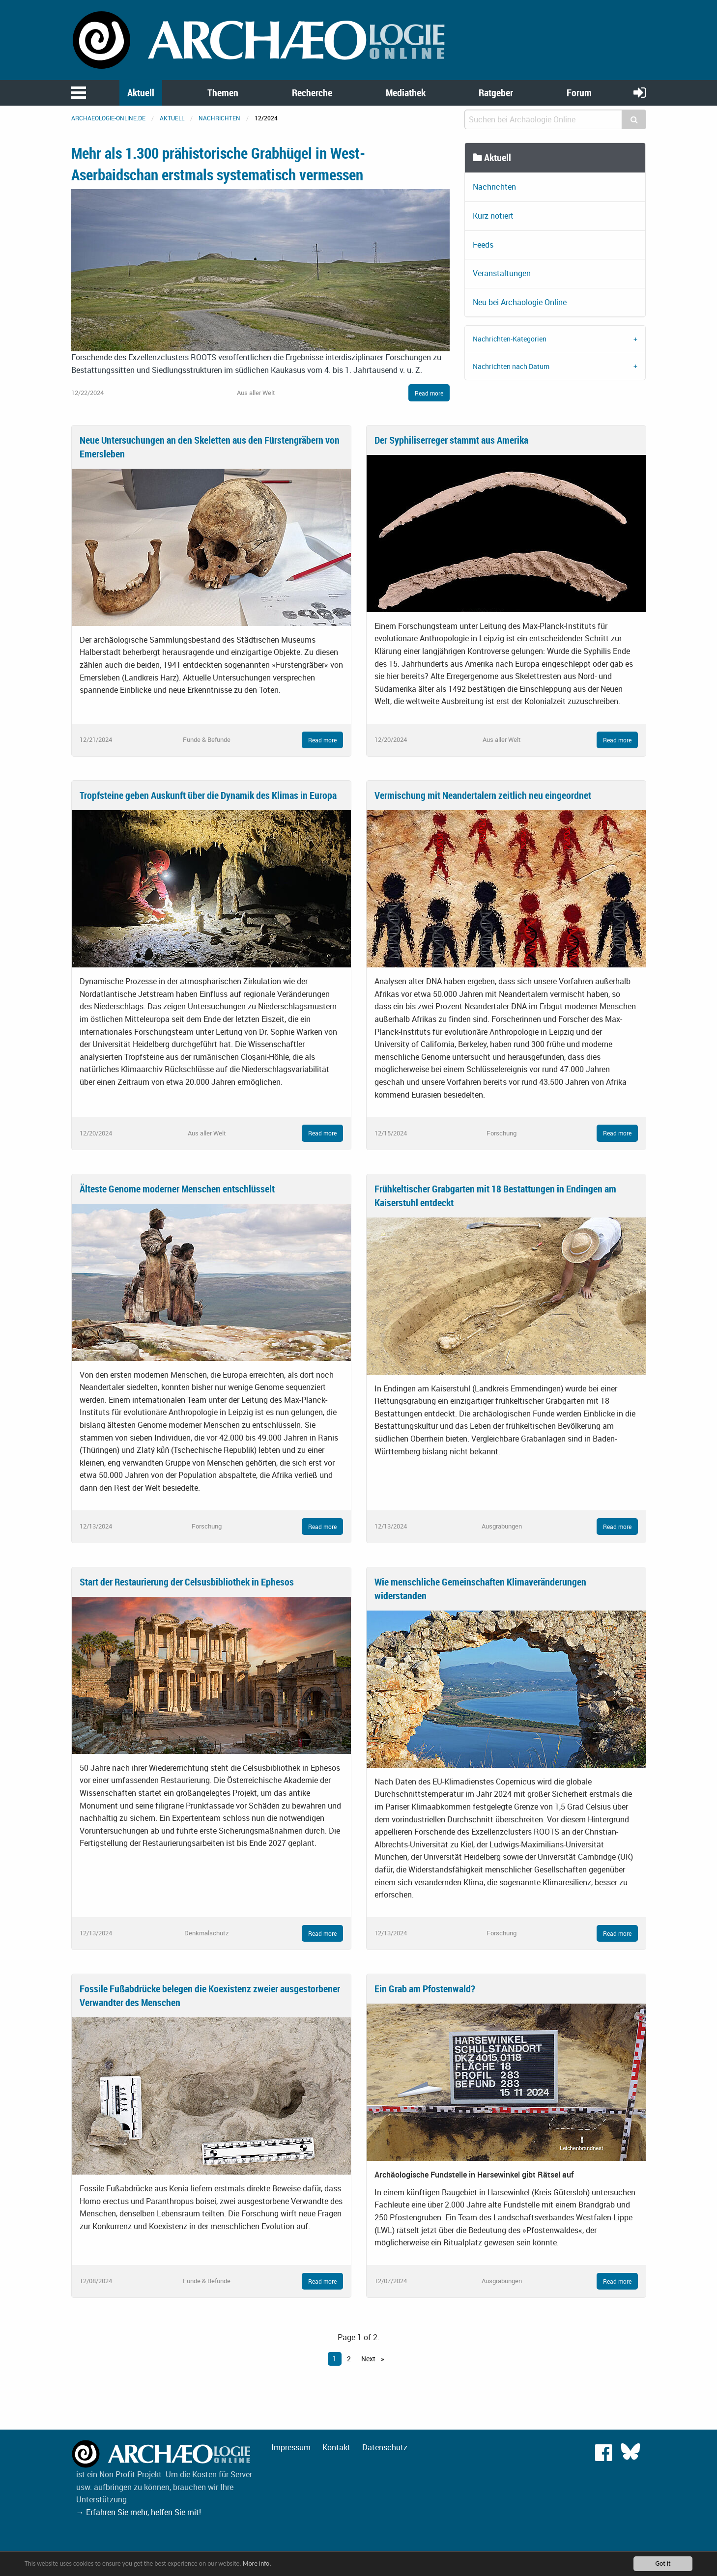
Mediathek (406, 92)
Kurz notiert (493, 215)
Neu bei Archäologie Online (520, 302)
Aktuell (140, 92)
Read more (429, 393)
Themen (222, 92)
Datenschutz (384, 2447)
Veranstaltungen (502, 273)
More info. (257, 2563)
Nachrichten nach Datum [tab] (511, 366)
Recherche (312, 92)
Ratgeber (496, 92)
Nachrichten (219, 118)
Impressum (291, 2447)
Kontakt (336, 2447)
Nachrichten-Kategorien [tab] (509, 338)
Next (369, 2358)
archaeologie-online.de (108, 118)
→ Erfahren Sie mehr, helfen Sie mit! (138, 2512)
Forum (579, 92)
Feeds (483, 244)
